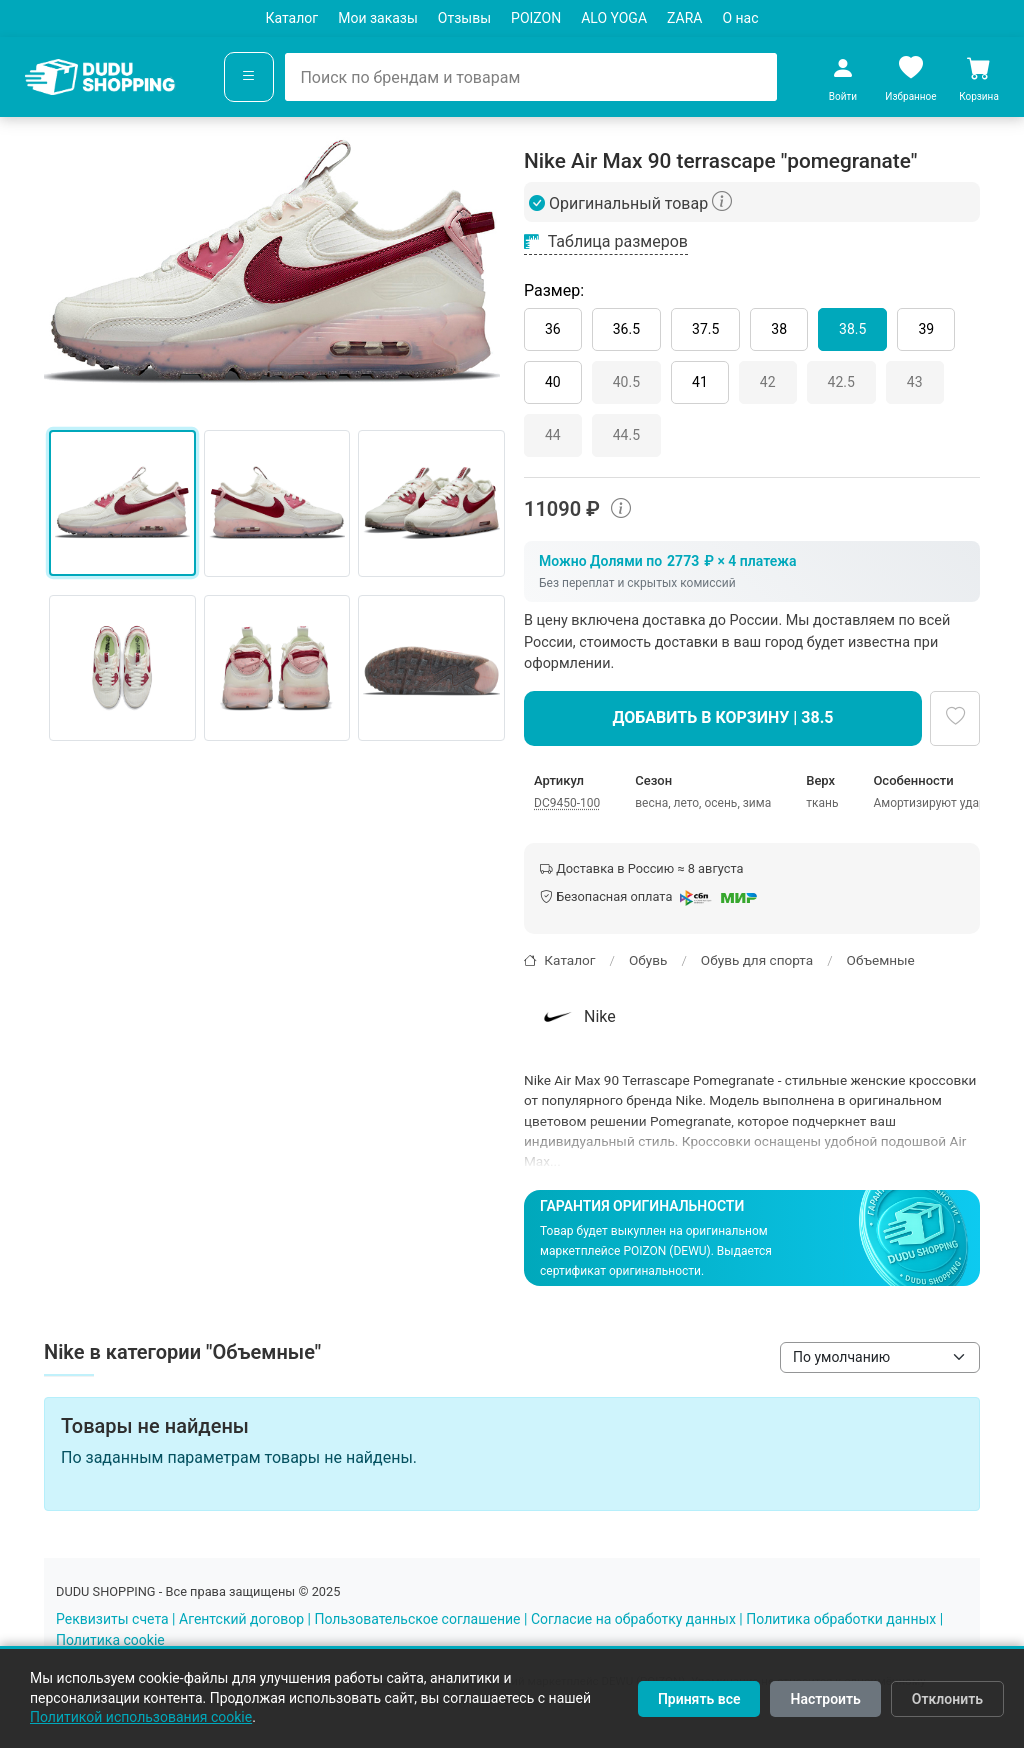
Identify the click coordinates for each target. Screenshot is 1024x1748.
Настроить (825, 1699)
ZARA (684, 18)
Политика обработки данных (841, 1619)
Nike (577, 1017)
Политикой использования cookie (141, 1717)
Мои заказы (378, 18)
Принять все (699, 1699)
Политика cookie (110, 1640)
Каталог (291, 18)
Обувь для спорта (757, 960)
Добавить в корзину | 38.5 (723, 717)
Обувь (648, 960)
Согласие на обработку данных (633, 1619)
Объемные (881, 960)
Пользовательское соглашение (417, 1619)
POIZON (536, 18)
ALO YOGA (614, 18)
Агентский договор (241, 1619)
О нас (740, 18)
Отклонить (947, 1699)
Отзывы (464, 18)
